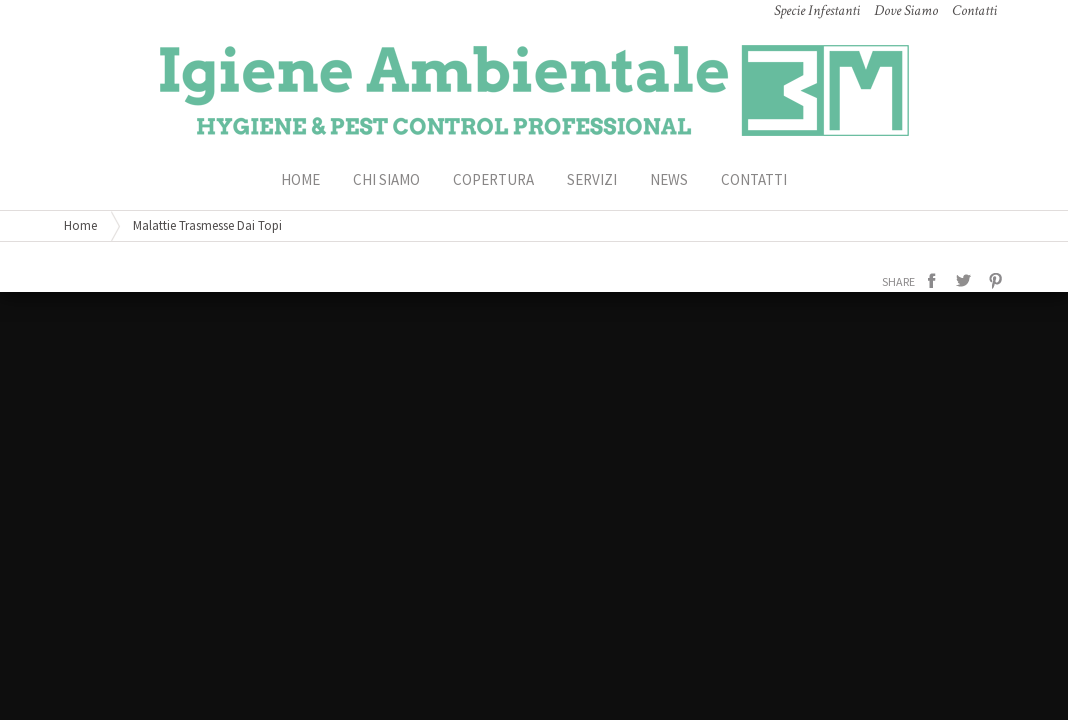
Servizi (592, 179)
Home (80, 225)
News (669, 179)
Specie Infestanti (817, 10)
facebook (932, 281)
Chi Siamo (386, 179)
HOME (300, 179)
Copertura (493, 179)
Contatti (754, 179)
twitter (964, 281)
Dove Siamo (906, 10)
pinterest (996, 281)
